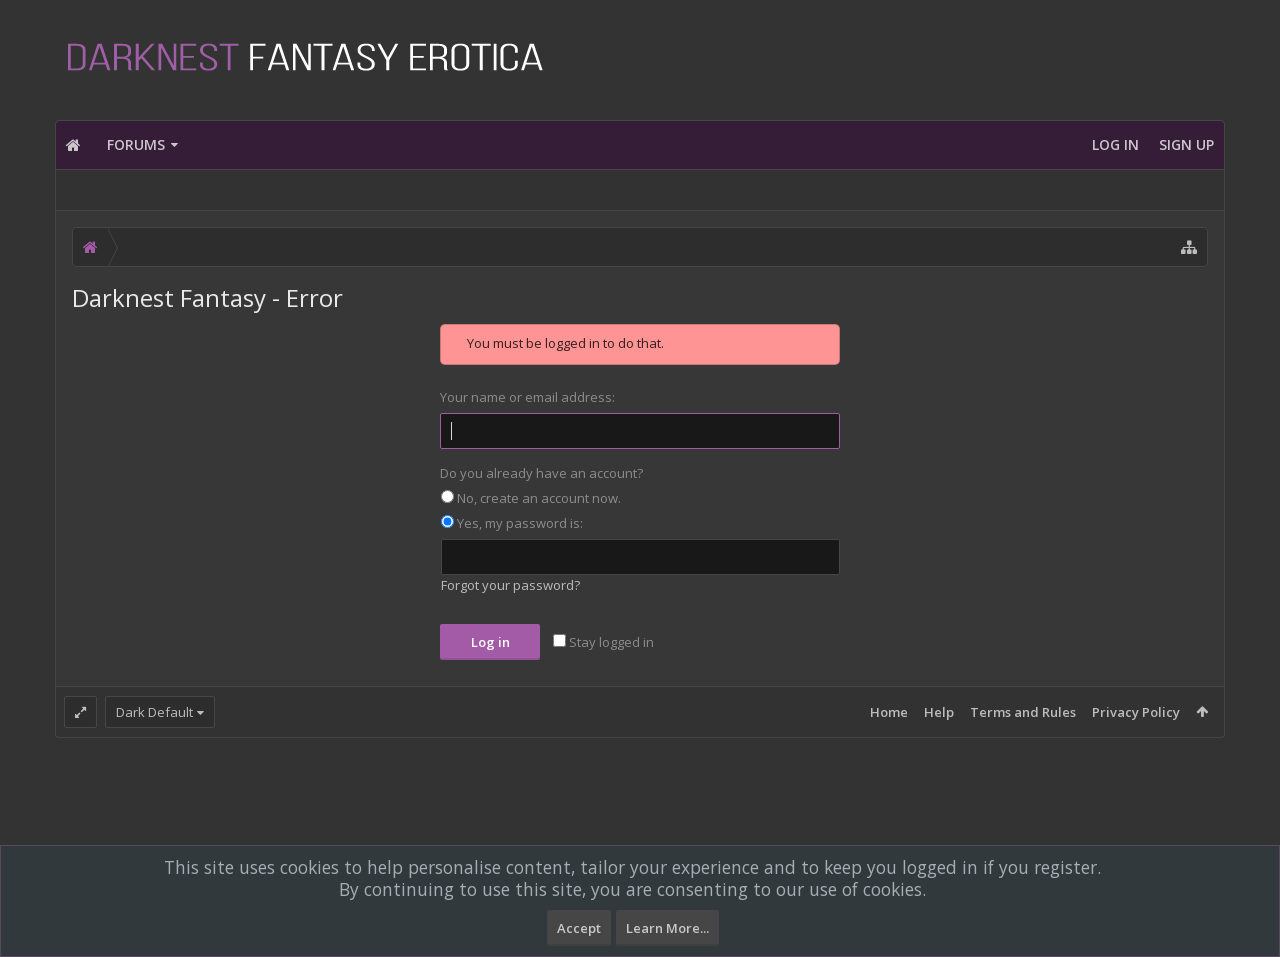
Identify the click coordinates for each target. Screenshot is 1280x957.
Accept (579, 928)
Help (939, 712)
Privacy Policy (1136, 712)
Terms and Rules (1023, 712)
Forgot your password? (510, 585)
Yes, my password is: (512, 523)
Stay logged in (603, 642)
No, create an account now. (531, 498)
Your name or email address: (527, 397)
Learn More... (667, 928)
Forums (136, 144)
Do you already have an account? (541, 473)
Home (889, 712)
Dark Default (154, 712)
